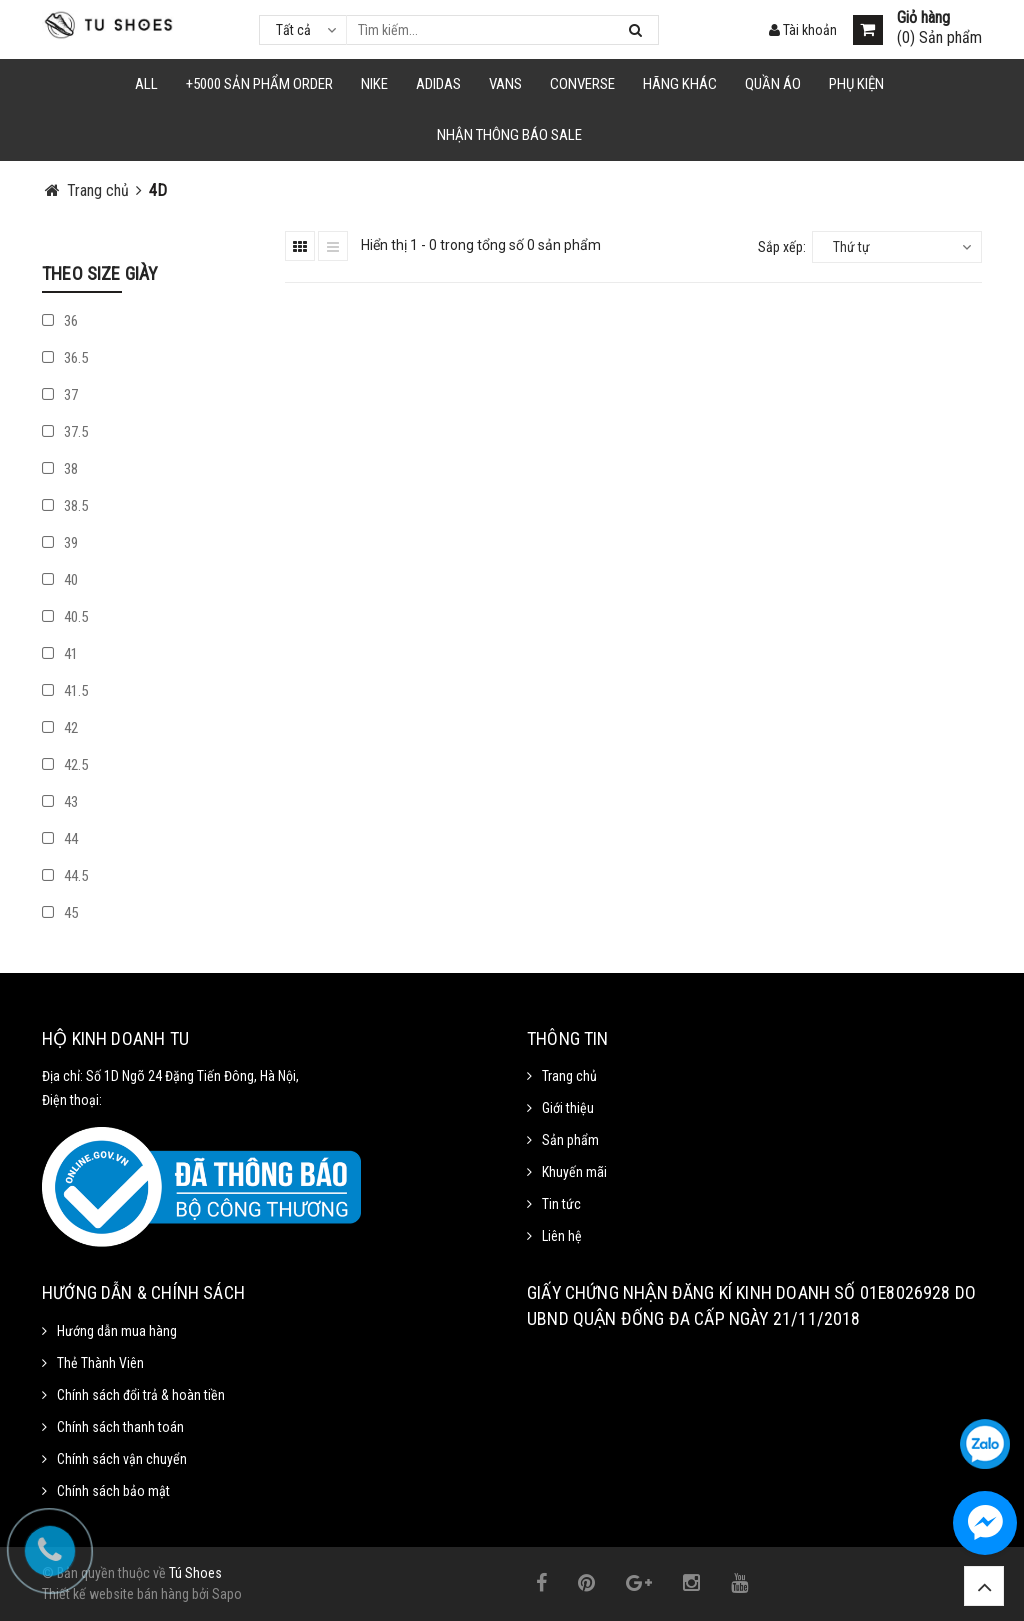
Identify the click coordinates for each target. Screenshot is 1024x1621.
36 (60, 321)
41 (60, 654)
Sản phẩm (570, 1140)
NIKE (374, 84)
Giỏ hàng (923, 18)
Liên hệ (562, 1236)
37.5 (65, 432)
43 (60, 802)
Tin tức (561, 1204)
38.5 (65, 506)
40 (60, 580)
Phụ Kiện (856, 84)
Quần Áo (773, 84)
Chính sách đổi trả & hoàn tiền (141, 1395)
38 (60, 469)
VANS (505, 84)
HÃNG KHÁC (680, 84)
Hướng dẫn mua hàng (117, 1331)
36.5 (65, 358)
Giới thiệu (568, 1108)
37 (60, 395)
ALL (146, 84)
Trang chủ (569, 1076)
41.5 (65, 691)
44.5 (65, 876)
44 (60, 839)
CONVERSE (582, 84)
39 (60, 543)
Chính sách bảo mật (113, 1491)
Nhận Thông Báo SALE (509, 135)
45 (60, 913)
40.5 (65, 617)
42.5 (65, 765)
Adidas (438, 84)
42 (60, 728)
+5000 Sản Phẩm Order (259, 84)
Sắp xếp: (782, 247)
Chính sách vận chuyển (122, 1459)
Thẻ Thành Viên (100, 1363)
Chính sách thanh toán (120, 1427)
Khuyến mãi (574, 1172)
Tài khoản (803, 30)
